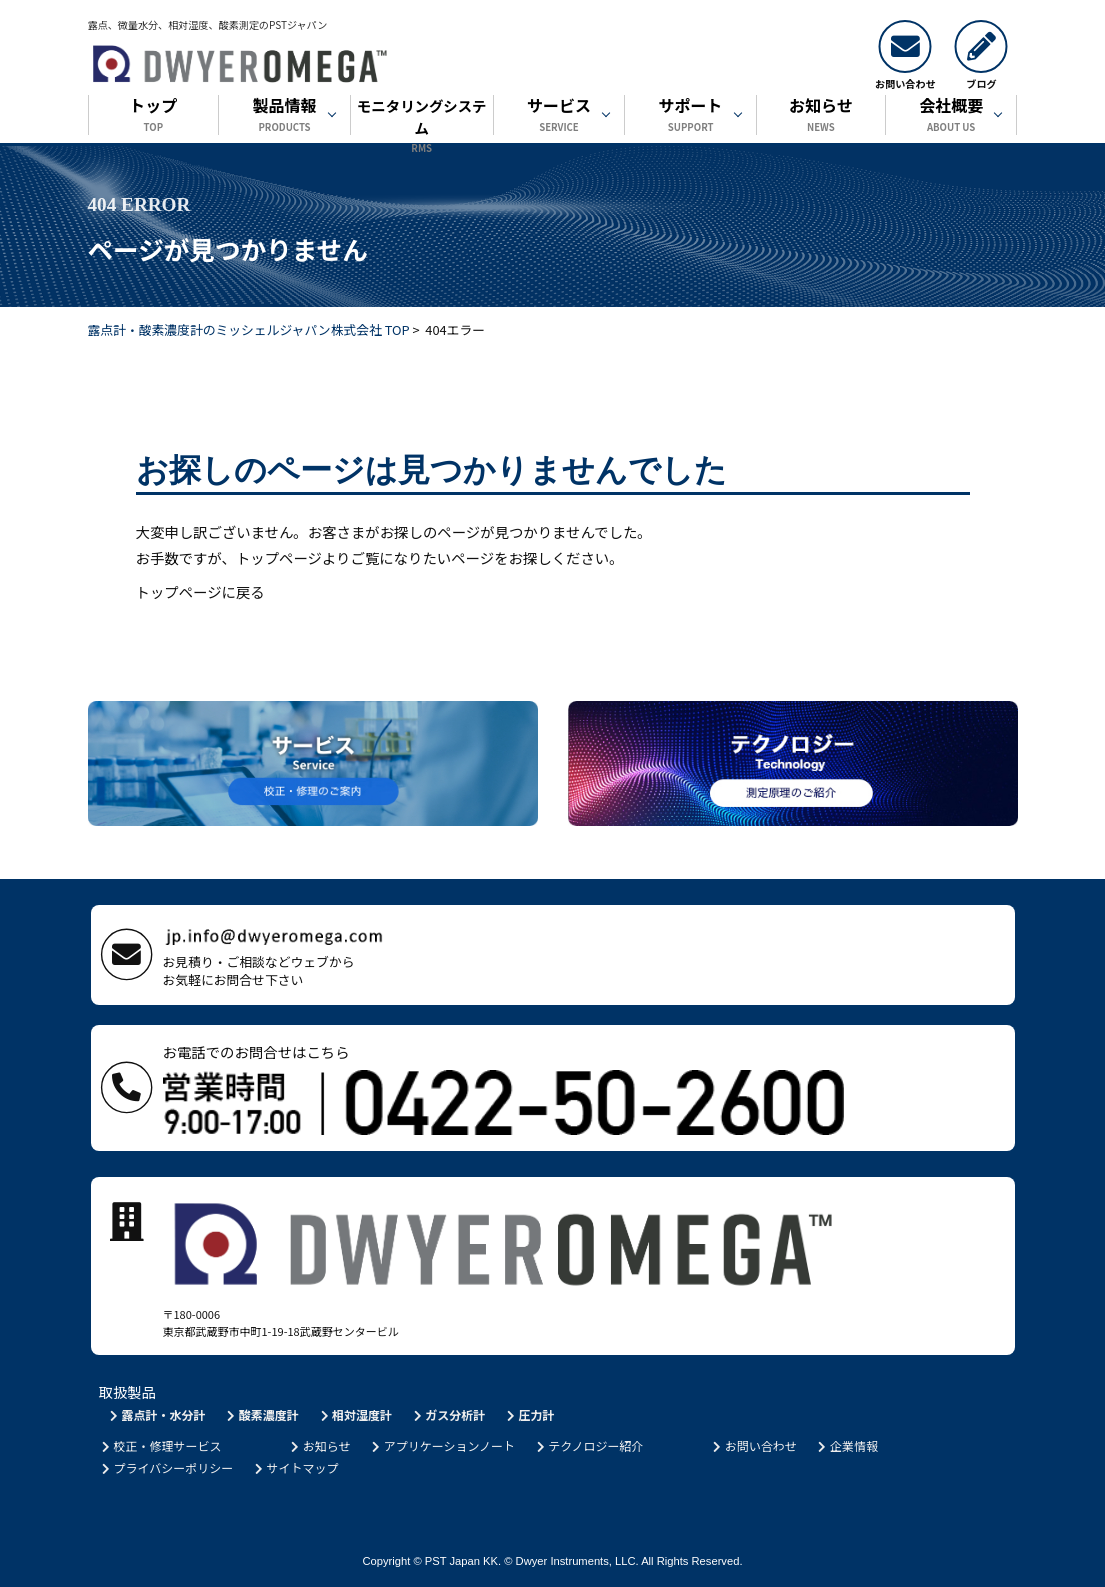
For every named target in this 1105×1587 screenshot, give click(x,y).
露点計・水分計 (156, 1414)
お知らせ (821, 116)
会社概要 (951, 116)
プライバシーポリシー (166, 1467)
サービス (559, 116)
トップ (154, 116)
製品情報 (284, 116)
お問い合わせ (753, 1445)
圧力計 (529, 1414)
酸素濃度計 (261, 1414)
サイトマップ (295, 1467)
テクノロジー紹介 (588, 1445)
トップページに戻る (200, 591)
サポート (690, 116)
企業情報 (846, 1445)
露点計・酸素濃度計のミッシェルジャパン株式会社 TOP (249, 329)
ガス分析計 (447, 1414)
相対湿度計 (354, 1414)
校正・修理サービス (160, 1445)
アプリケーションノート (442, 1445)
